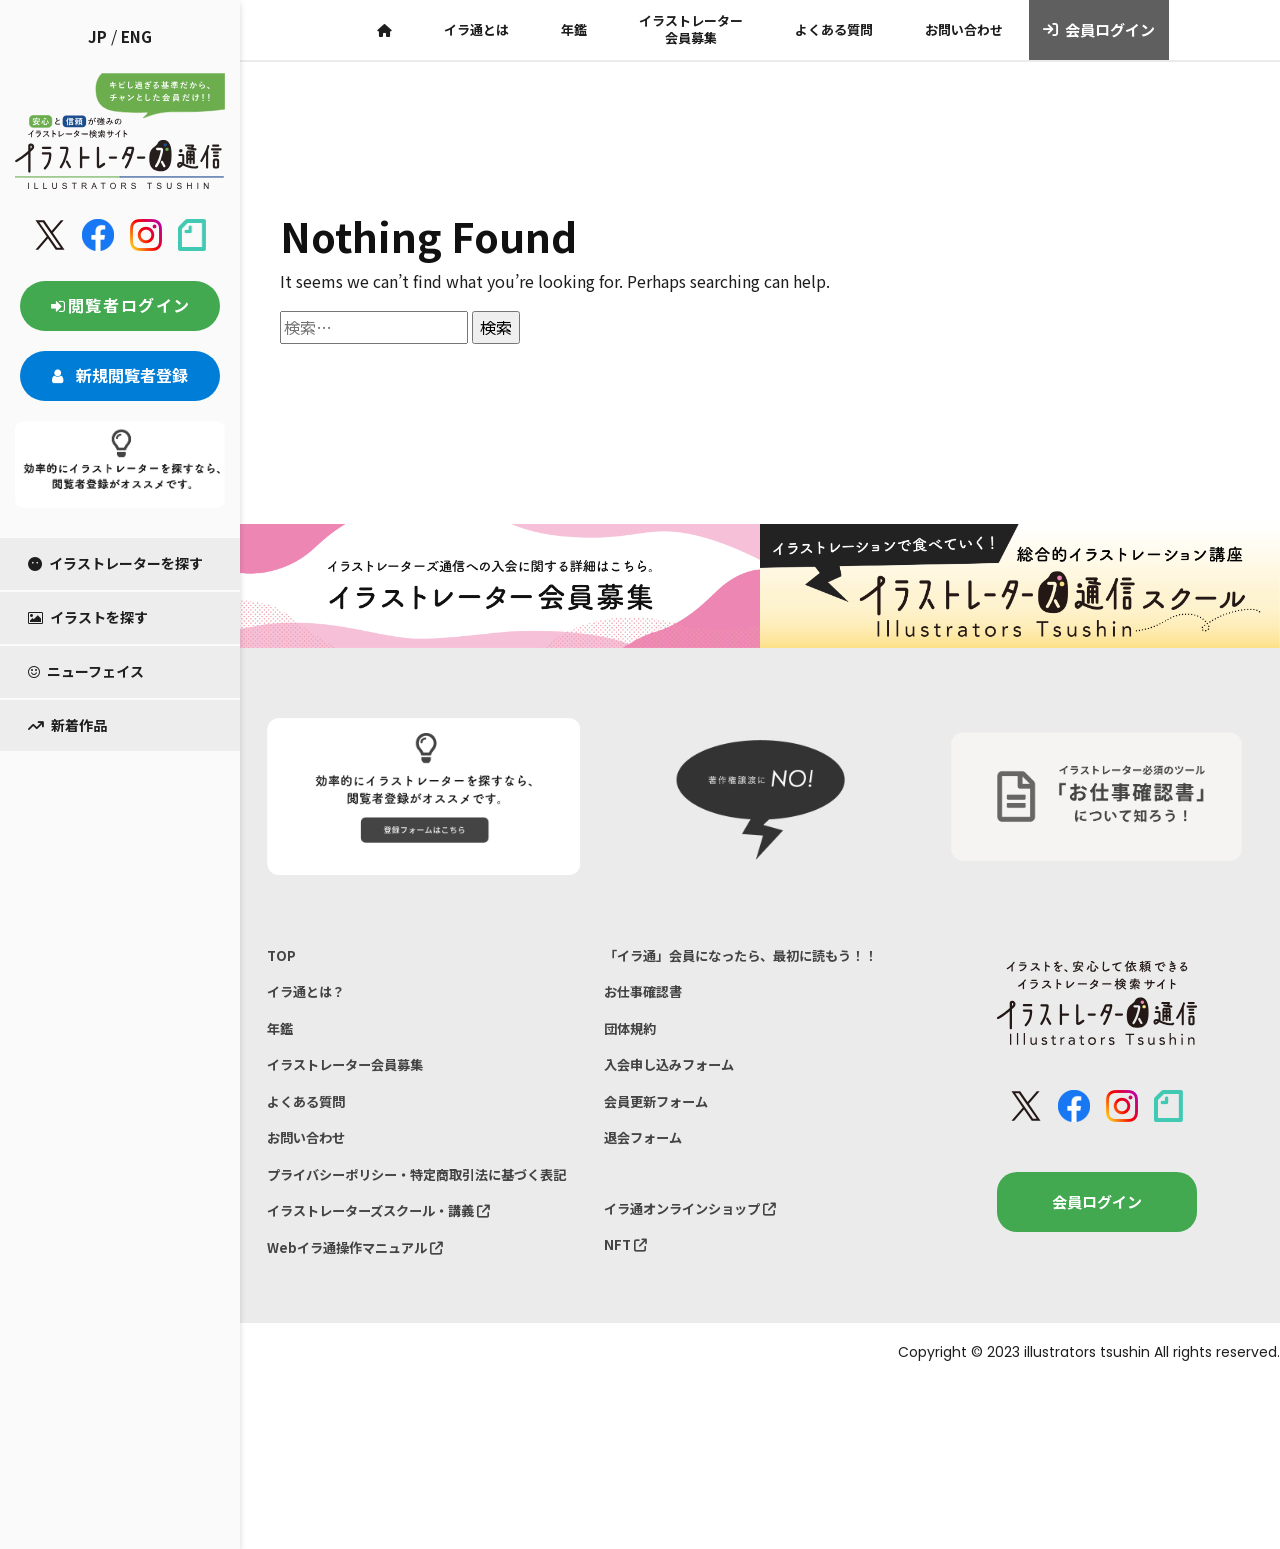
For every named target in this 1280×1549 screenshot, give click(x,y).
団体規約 (634, 1065)
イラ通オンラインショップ (703, 1265)
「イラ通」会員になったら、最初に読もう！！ (739, 970)
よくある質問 (834, 29)
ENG (136, 36)
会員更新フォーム (664, 1148)
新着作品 (67, 725)
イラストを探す (88, 617)
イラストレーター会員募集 (691, 29)
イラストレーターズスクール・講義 (395, 1273)
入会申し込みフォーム (679, 1107)
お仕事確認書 (649, 1024)
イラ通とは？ (312, 998)
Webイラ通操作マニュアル (367, 1314)
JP (97, 36)
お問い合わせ (964, 29)
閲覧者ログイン (120, 305)
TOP (282, 957)
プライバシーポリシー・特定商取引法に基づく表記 (417, 1219)
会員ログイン (1099, 30)
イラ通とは (476, 29)
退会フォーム (649, 1190)
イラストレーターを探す (115, 563)
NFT (628, 1307)
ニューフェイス (86, 671)
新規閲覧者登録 (120, 375)
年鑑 (574, 29)
